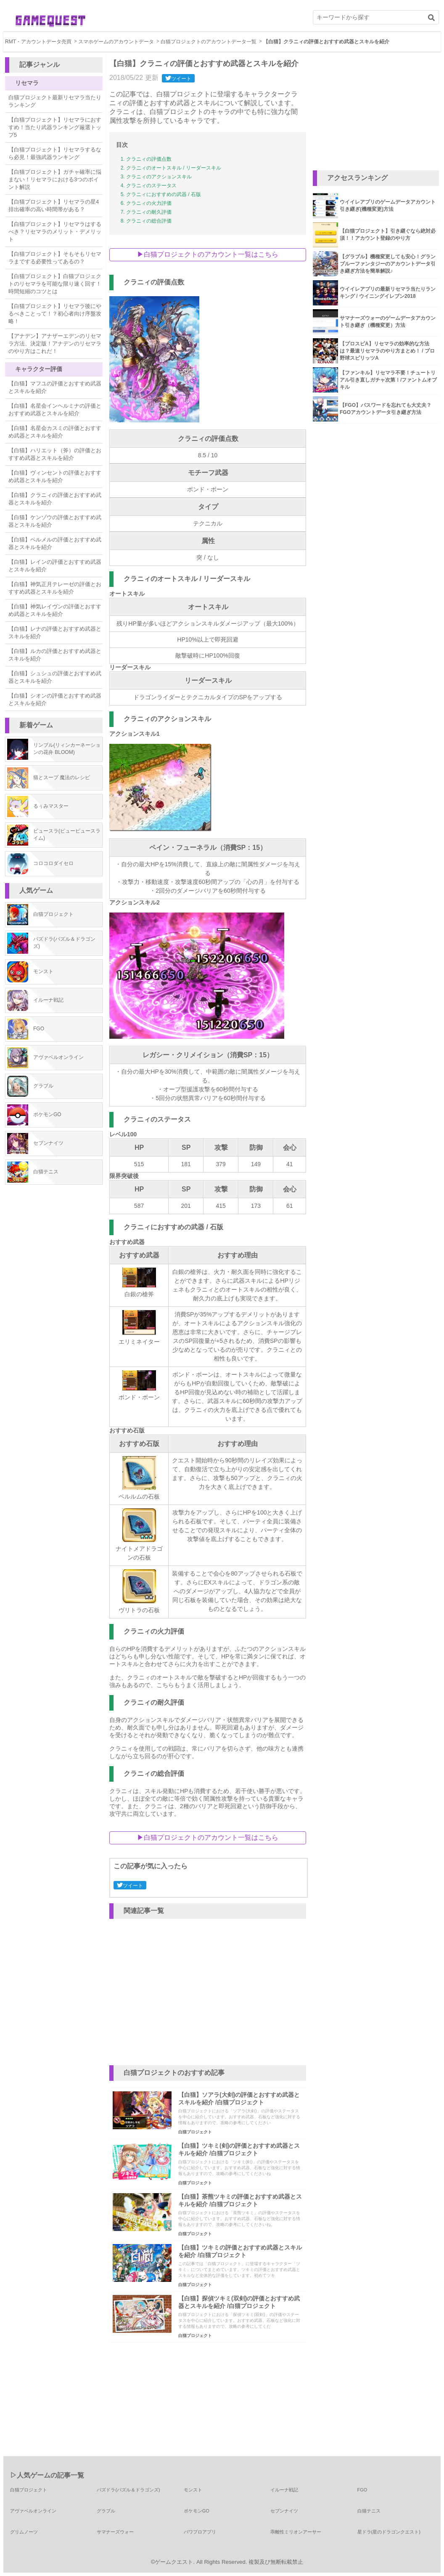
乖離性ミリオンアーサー (295, 2531)
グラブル (43, 1086)
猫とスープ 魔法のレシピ (61, 777)
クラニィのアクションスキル (159, 177)
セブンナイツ (48, 1143)
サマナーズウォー (115, 2531)
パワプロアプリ (200, 2531)
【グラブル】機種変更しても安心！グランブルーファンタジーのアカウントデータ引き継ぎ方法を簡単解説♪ (388, 264)
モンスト (43, 971)
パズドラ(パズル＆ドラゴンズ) (128, 2489)
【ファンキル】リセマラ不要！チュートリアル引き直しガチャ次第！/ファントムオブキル (388, 380)
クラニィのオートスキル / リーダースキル (173, 168)
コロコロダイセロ (53, 863)
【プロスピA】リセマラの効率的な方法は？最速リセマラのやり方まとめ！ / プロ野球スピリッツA (387, 351)
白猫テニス (45, 1172)
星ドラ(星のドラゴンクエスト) (388, 2531)
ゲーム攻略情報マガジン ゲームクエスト (50, 21)
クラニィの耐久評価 (149, 212)
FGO (38, 1029)
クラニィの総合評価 (149, 221)
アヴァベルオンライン (58, 1057)
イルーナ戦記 (48, 1000)
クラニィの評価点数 (149, 159)
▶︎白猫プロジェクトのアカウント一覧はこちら (207, 254)
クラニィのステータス (151, 185)
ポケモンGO (47, 1114)
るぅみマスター (51, 806)
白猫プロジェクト (53, 914)
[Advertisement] (376, 111)
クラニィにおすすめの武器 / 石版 (163, 194)
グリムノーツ (24, 2531)
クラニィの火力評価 (149, 203)
